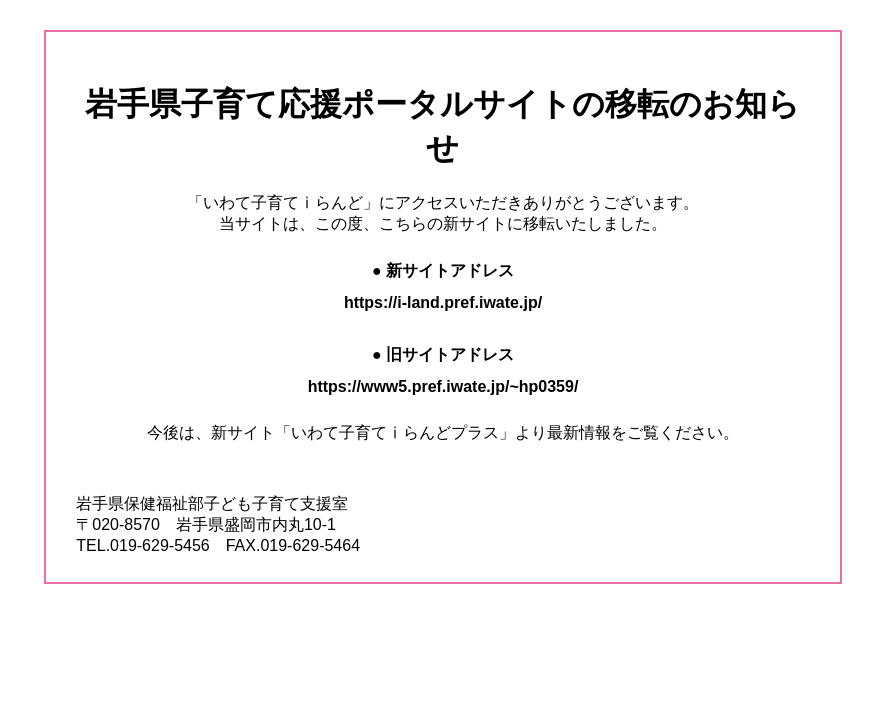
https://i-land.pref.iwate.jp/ (443, 302)
